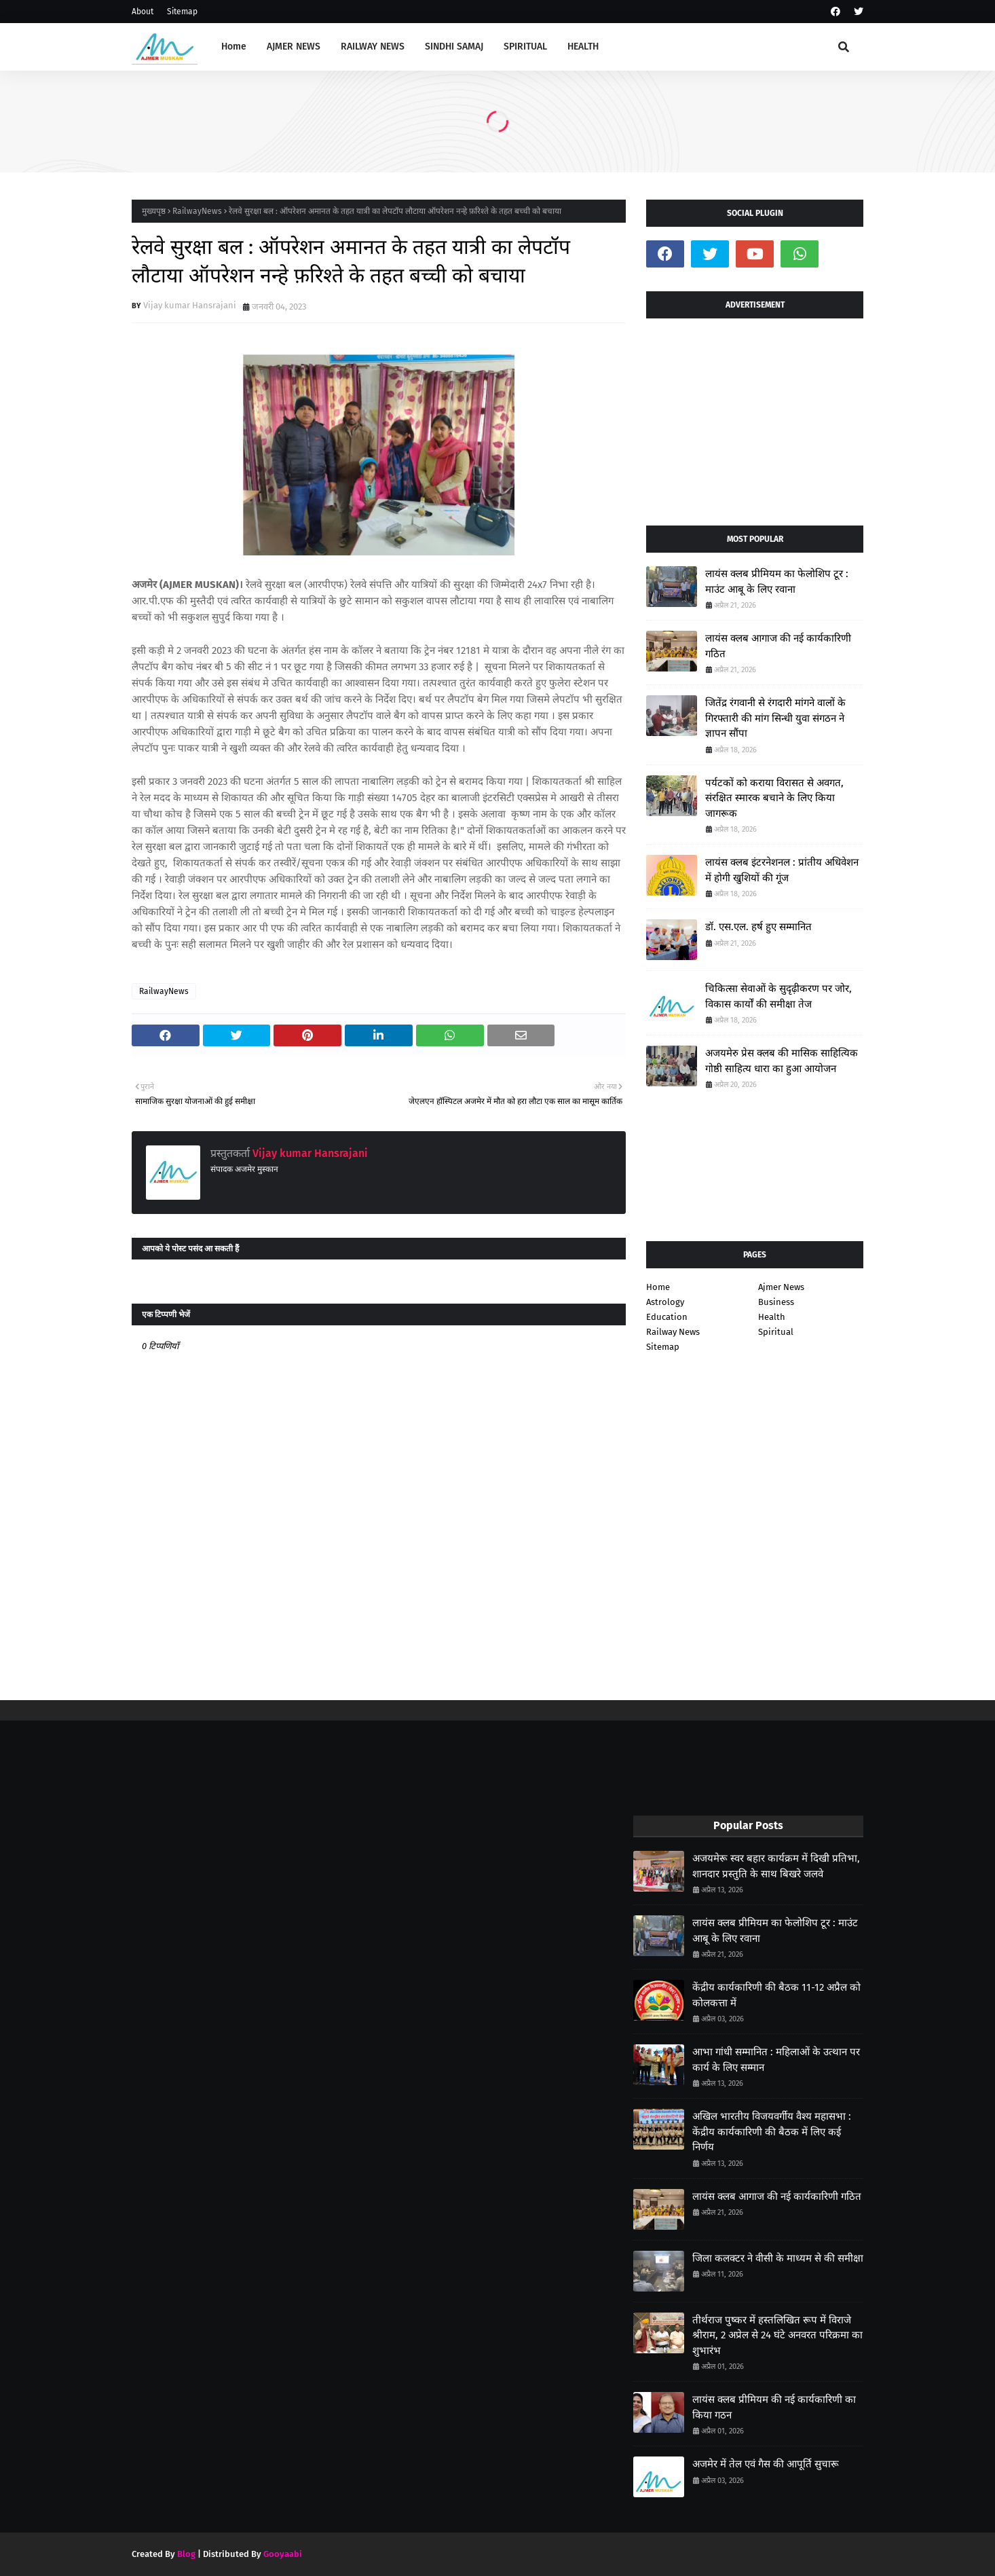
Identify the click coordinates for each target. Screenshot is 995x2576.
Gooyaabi (282, 2554)
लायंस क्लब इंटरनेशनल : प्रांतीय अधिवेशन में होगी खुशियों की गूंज (782, 870)
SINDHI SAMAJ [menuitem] (454, 46)
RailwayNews (197, 211)
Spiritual (775, 1332)
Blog (186, 2554)
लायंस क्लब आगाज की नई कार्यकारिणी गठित (778, 646)
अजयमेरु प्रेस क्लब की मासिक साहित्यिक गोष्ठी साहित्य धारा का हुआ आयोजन (781, 1061)
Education (667, 1317)
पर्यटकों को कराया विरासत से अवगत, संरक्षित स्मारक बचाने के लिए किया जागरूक (774, 798)
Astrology (665, 1302)
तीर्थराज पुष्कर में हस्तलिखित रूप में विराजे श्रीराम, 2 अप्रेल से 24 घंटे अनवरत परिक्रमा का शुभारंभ (777, 2335)
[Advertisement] (754, 417)
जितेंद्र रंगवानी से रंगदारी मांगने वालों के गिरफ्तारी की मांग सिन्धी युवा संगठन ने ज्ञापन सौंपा (775, 718)
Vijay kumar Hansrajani (189, 305)
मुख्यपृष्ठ (154, 211)
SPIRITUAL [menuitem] (525, 46)
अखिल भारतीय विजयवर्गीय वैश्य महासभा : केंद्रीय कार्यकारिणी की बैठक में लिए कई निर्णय (771, 2131)
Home (658, 1287)
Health (771, 1317)
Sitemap (182, 11)
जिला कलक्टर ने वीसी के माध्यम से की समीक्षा (777, 2258)
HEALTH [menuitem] (583, 46)
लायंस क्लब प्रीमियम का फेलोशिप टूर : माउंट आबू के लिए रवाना (776, 581)
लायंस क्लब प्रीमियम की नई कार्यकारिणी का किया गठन (774, 2407)
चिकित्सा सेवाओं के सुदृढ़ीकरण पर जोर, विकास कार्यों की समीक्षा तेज (778, 996)
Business (776, 1302)
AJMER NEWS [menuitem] (293, 46)
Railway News (673, 1332)
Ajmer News (781, 1287)
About (142, 11)
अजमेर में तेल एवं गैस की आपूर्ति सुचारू (765, 2464)
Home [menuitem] (233, 46)
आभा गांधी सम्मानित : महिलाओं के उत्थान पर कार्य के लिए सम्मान (776, 2060)
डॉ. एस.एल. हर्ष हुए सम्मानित (758, 927)
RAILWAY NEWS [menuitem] (373, 46)
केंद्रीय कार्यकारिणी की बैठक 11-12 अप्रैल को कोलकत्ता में (776, 1995)
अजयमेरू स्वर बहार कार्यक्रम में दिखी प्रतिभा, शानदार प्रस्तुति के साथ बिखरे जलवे (776, 1866)
